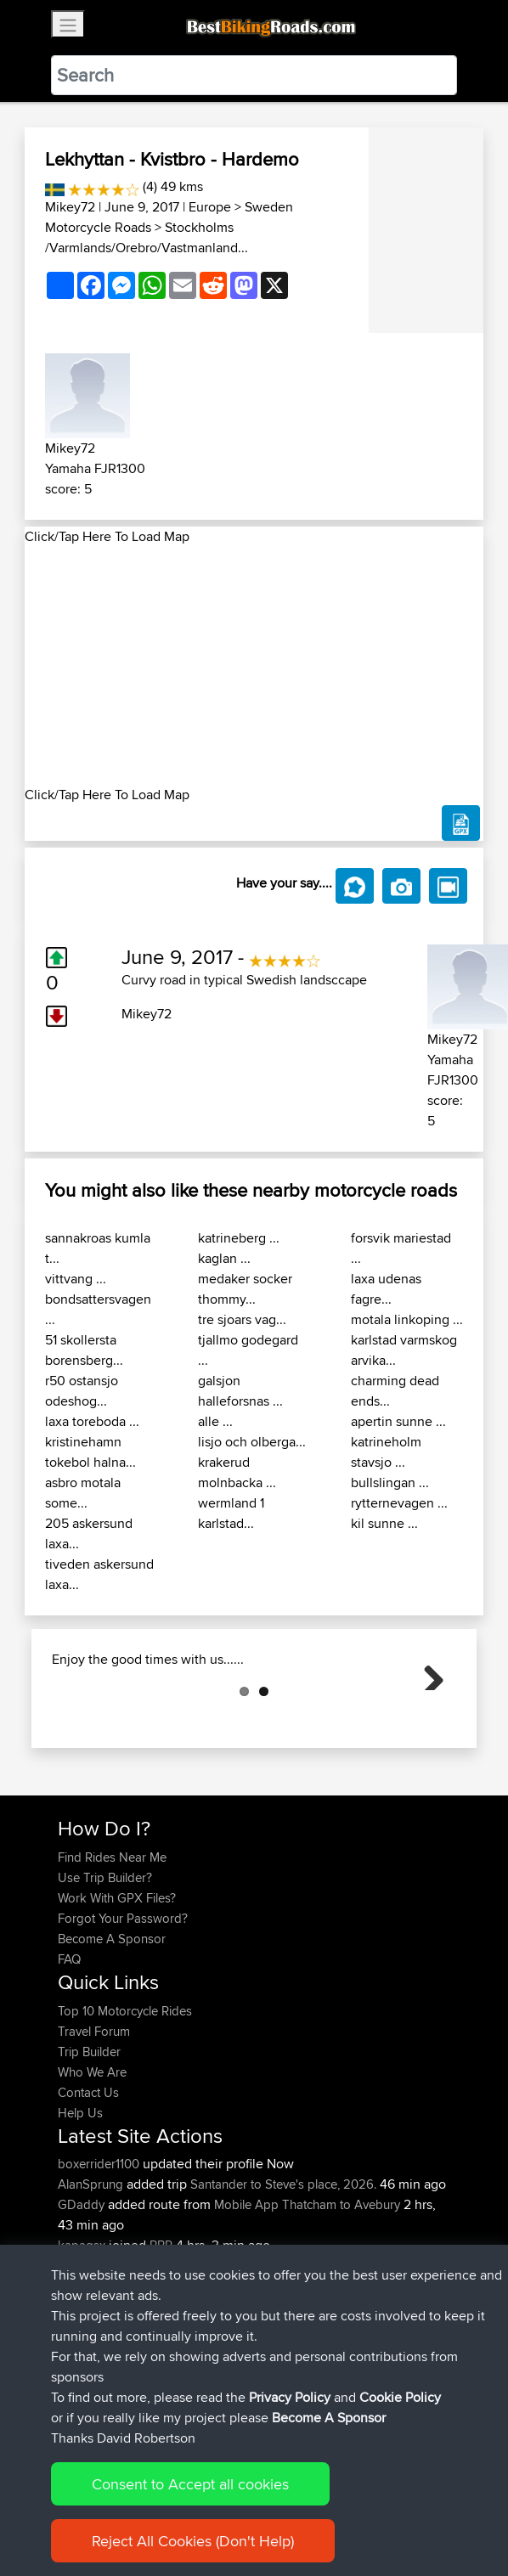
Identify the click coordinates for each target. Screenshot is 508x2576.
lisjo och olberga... (252, 1441)
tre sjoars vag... (242, 1319)
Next (427, 1716)
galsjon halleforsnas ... (240, 1391)
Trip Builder (89, 2136)
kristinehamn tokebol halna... (90, 1452)
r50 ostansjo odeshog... (81, 1391)
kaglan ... (224, 1258)
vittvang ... (75, 1278)
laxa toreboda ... (92, 1421)
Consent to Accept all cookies (190, 2494)
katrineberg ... (238, 1238)
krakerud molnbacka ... (237, 1472)
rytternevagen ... (399, 1503)
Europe (210, 207)
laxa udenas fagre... (386, 1289)
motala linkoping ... (407, 1319)
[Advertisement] (254, 666)
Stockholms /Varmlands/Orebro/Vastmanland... (146, 237)
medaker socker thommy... (245, 1289)
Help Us (80, 2198)
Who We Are (92, 2157)
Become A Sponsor (112, 2023)
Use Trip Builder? (105, 1962)
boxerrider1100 (100, 2249)
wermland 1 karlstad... (231, 1513)
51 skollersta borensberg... (84, 1350)
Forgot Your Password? (123, 2003)
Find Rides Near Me (112, 1942)
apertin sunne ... (398, 1421)
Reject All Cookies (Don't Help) (193, 2551)
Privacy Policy (289, 2407)
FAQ (69, 2044)
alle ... (215, 1421)
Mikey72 (70, 207)
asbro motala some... (83, 1493)
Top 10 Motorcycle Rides (125, 2096)
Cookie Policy (400, 2407)
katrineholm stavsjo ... (386, 1452)
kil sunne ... (384, 1523)
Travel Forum (94, 2116)
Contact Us (88, 2177)
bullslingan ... (390, 1482)
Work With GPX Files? (117, 1983)
